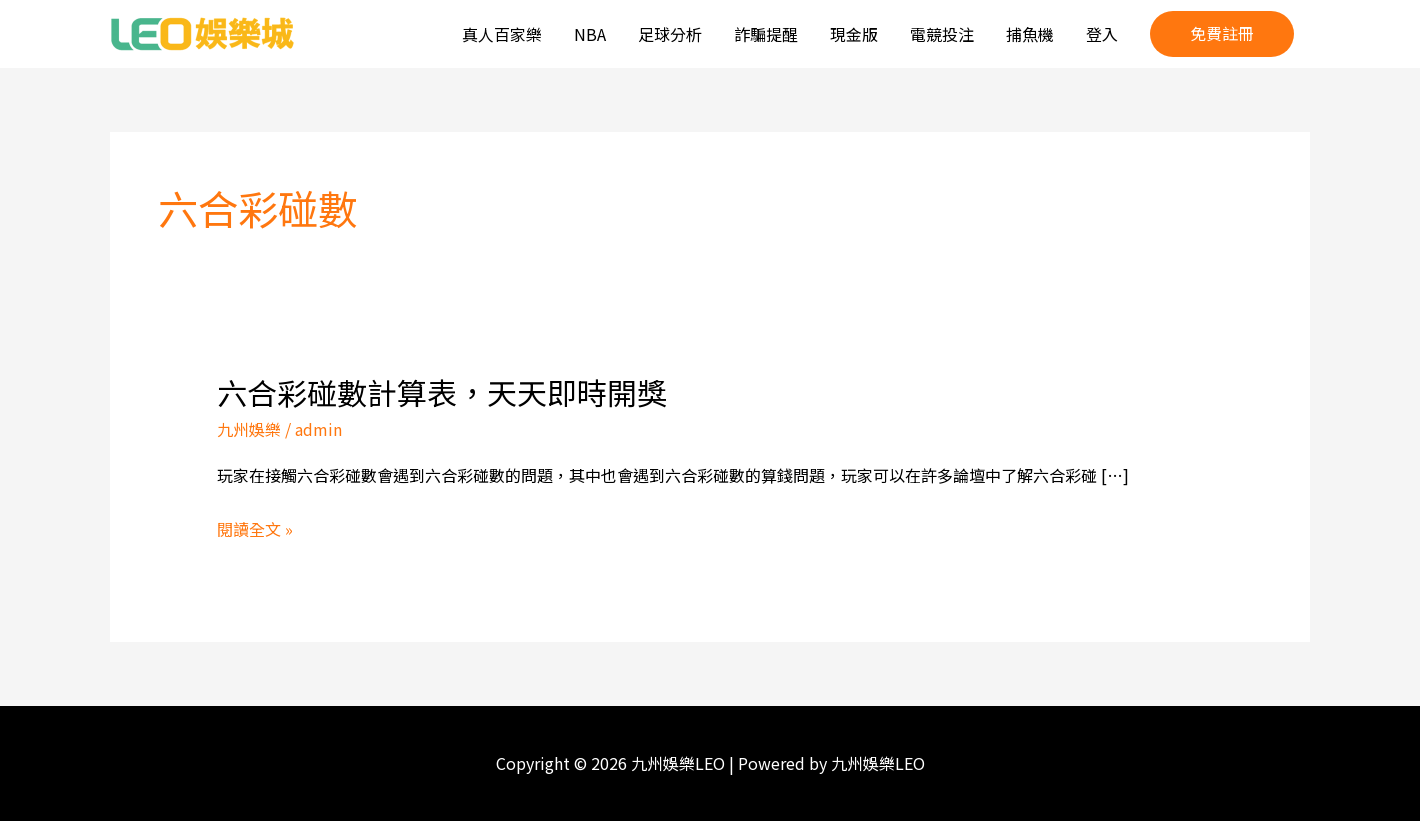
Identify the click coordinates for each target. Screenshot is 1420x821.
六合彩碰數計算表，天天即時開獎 (442, 392)
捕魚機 (1030, 34)
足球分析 (670, 34)
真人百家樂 (502, 34)
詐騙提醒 (766, 34)
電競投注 (942, 34)
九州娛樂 (249, 429)
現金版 (854, 34)
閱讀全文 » (255, 530)
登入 (1102, 34)
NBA (590, 34)
